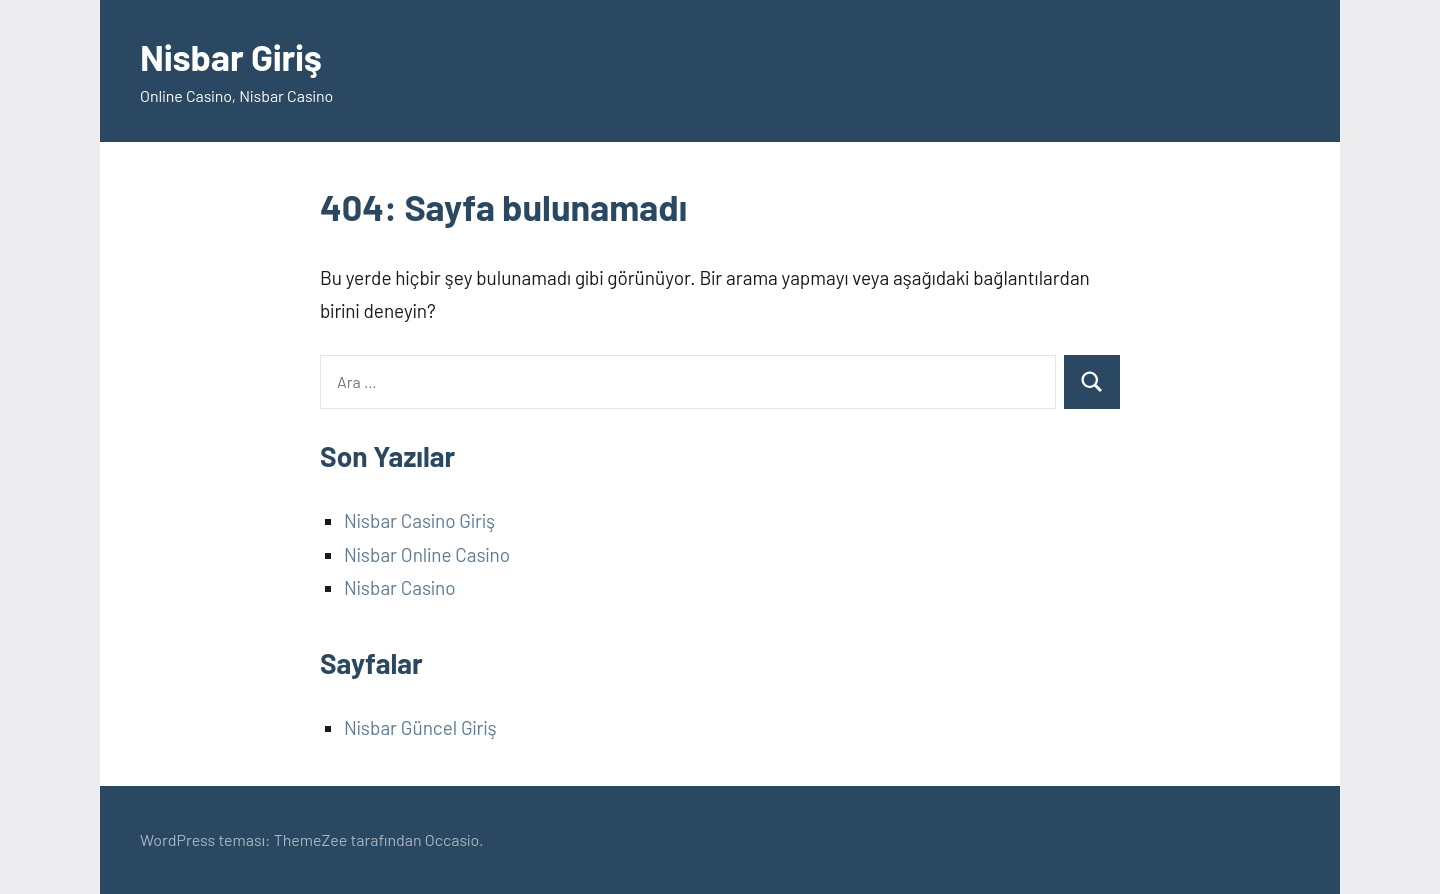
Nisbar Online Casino (427, 554)
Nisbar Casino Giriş (419, 520)
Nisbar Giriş (231, 56)
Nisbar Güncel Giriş (420, 727)
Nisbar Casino (400, 587)
